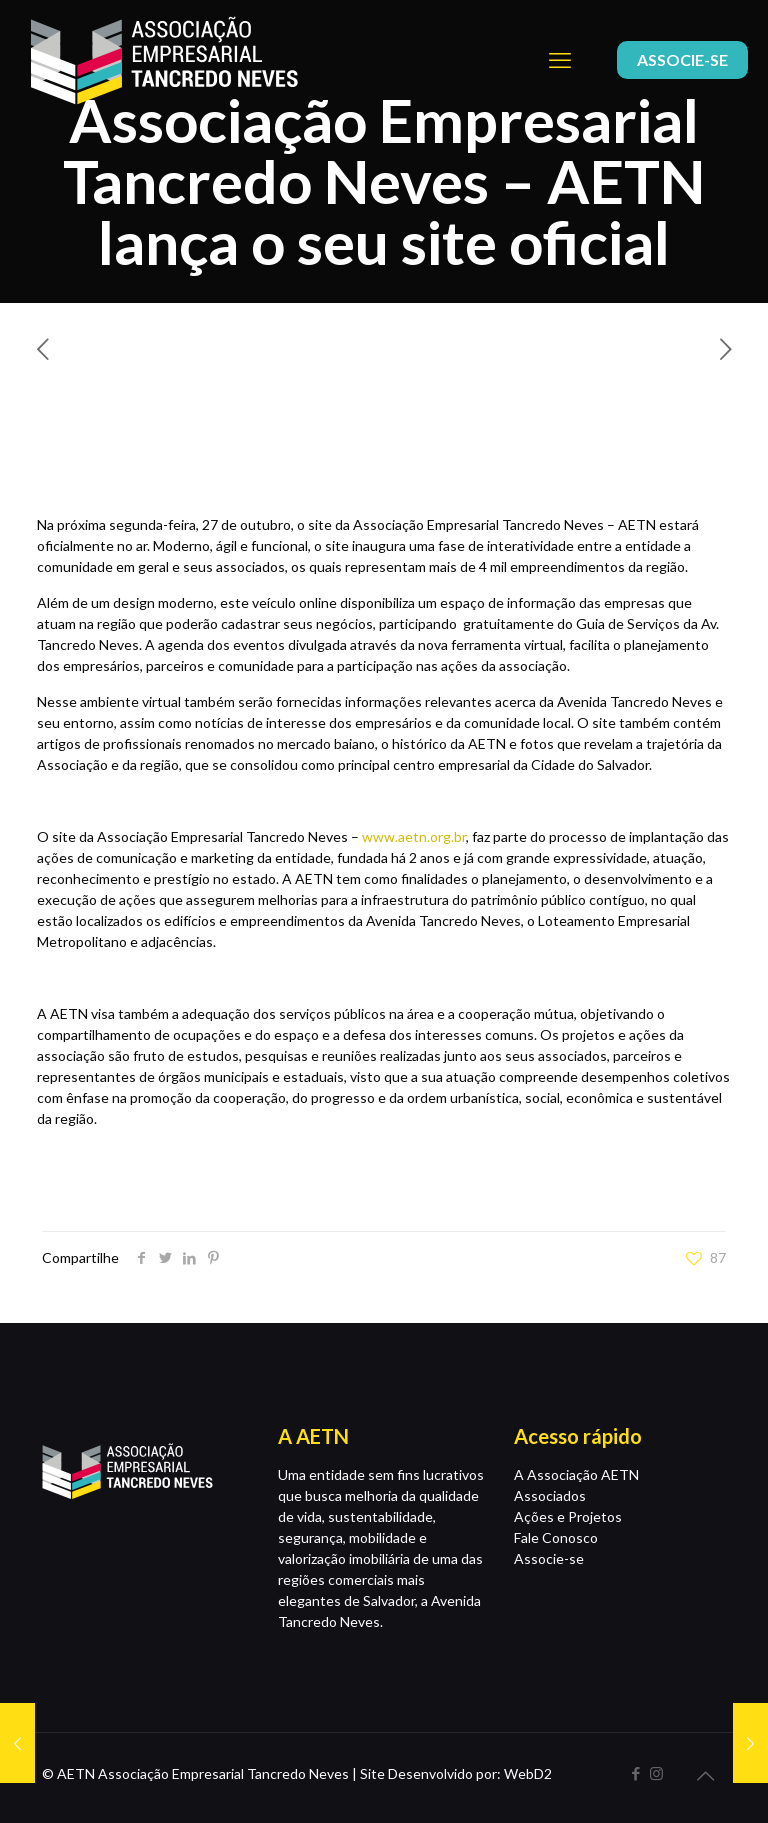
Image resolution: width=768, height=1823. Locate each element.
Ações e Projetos (568, 1516)
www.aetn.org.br (414, 836)
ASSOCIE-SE (682, 59)
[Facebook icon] (635, 1773)
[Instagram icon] (656, 1773)
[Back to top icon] (705, 1775)
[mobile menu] (560, 60)
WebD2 (528, 1773)
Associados (550, 1495)
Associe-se (549, 1558)
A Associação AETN (576, 1474)
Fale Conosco (556, 1537)
